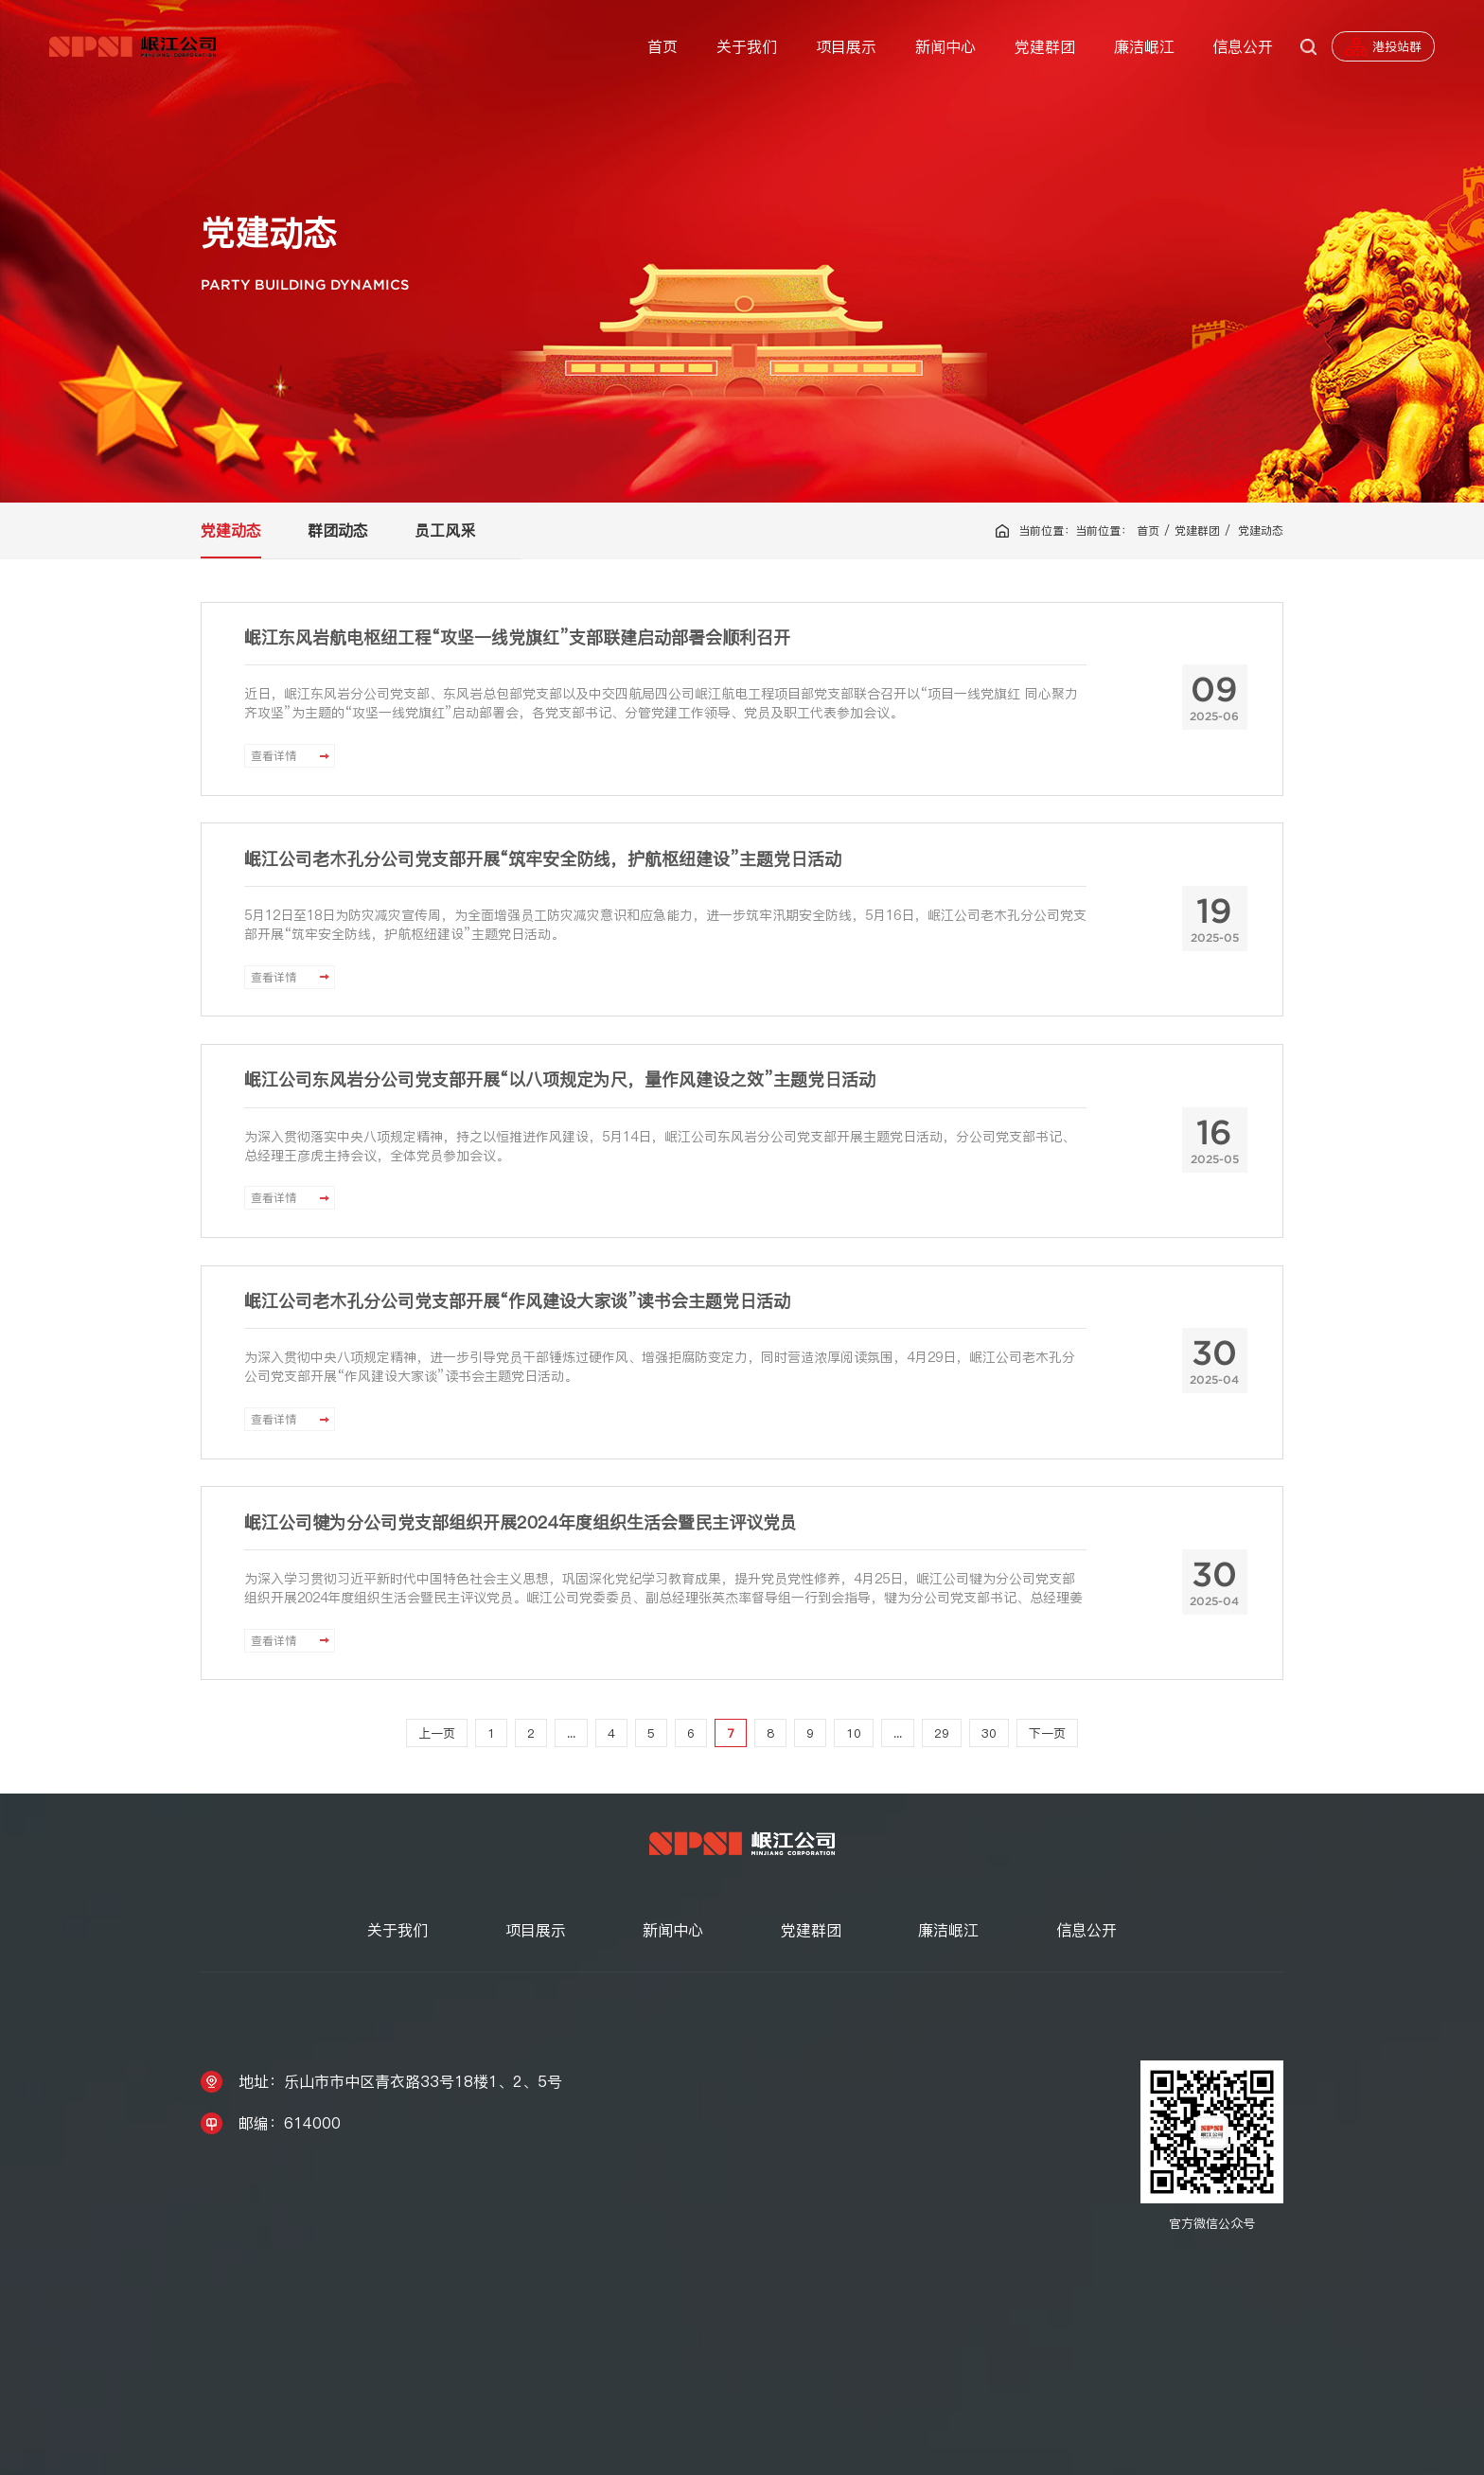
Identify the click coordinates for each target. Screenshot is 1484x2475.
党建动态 (231, 530)
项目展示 (846, 46)
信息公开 (1242, 46)
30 (989, 1732)
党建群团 (1045, 46)
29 (941, 1732)
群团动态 (338, 530)
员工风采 (445, 530)
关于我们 (746, 46)
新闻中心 (945, 46)
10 (853, 1732)
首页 (662, 46)
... (571, 1732)
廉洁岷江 (1144, 46)
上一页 (436, 1732)
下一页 (1047, 1732)
